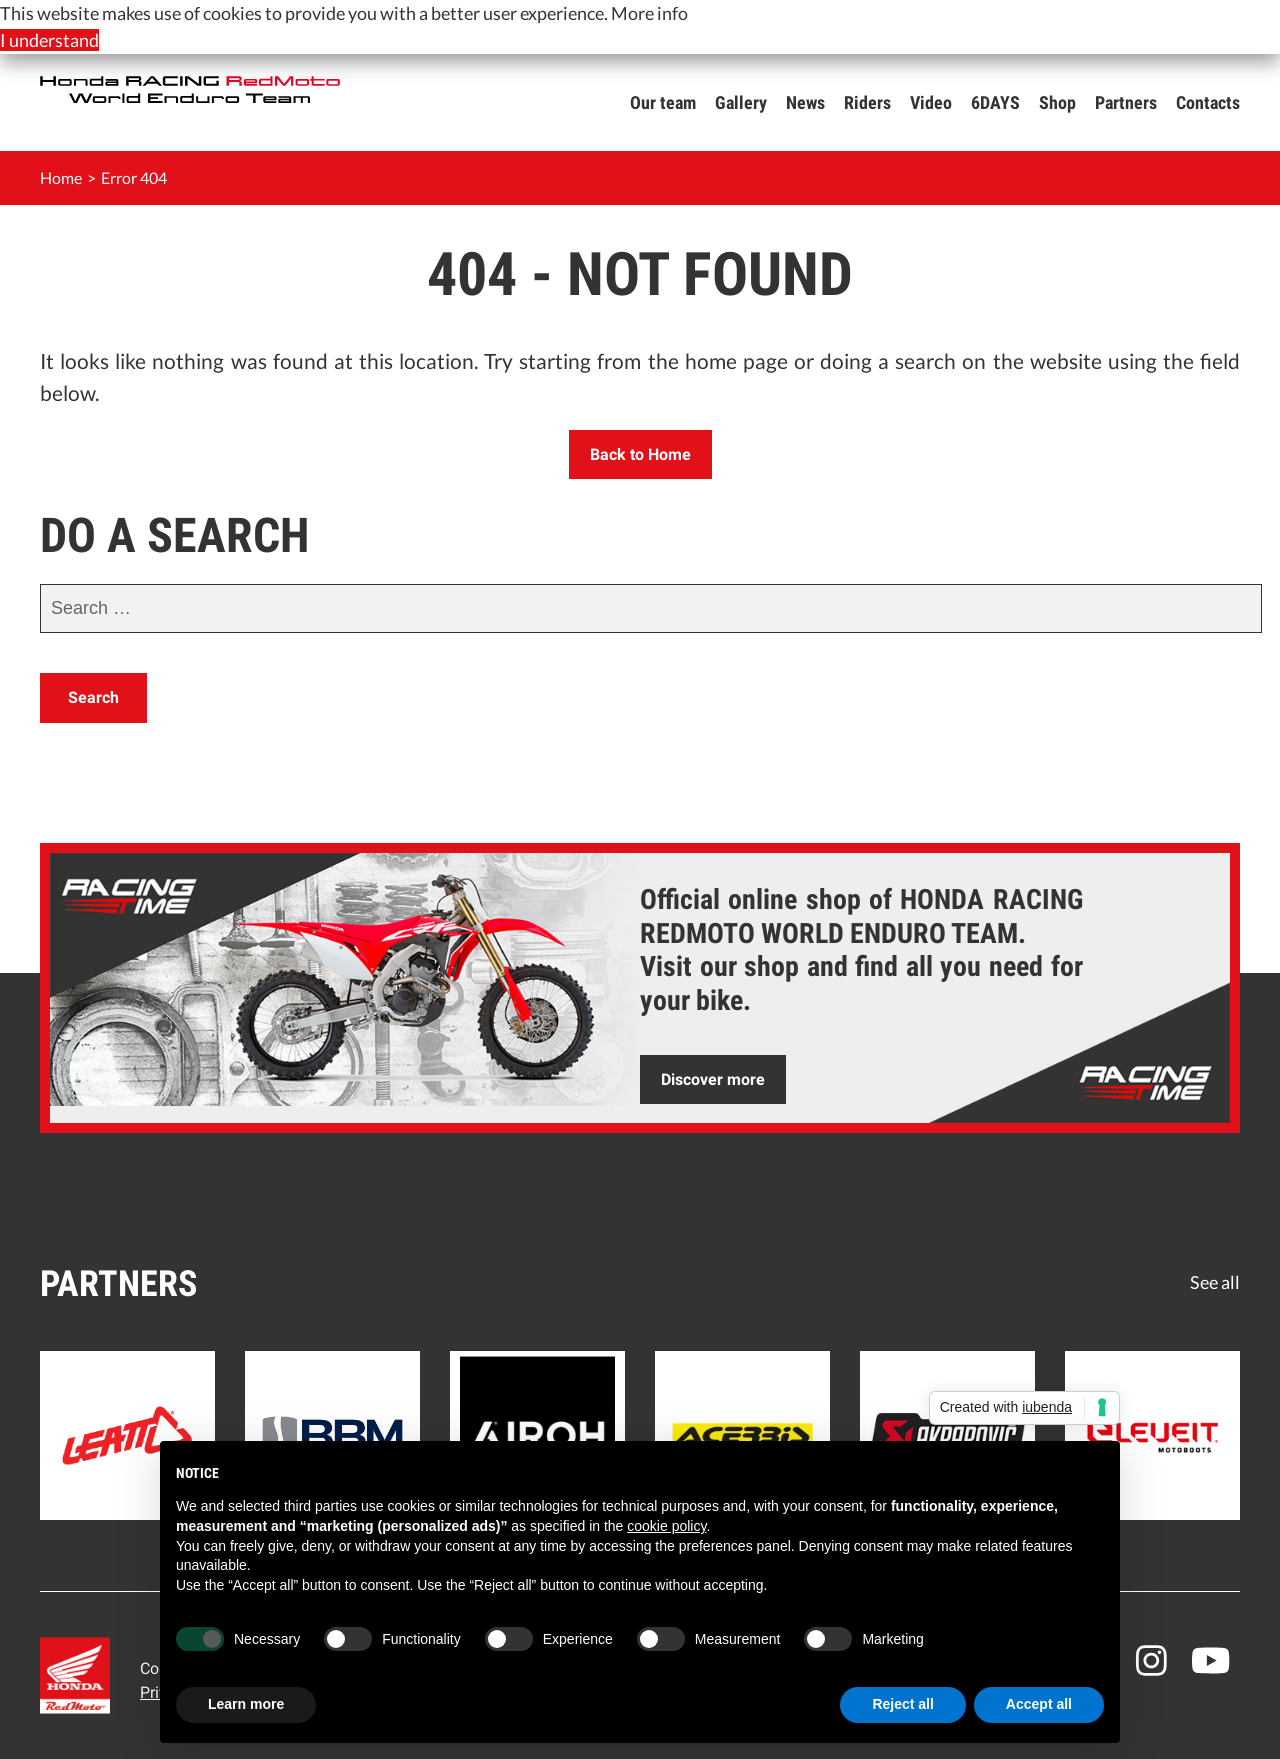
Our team (663, 102)
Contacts (1208, 102)
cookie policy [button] (666, 1526)
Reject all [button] (902, 1704)
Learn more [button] (246, 1704)
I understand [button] (49, 40)
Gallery (741, 102)
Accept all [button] (1039, 1704)
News (805, 102)
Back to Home (640, 454)
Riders (867, 102)
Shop (1057, 102)
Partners (1126, 102)
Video (931, 102)
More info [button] (649, 13)
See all (1215, 1282)
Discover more (713, 1079)
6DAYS (995, 102)
